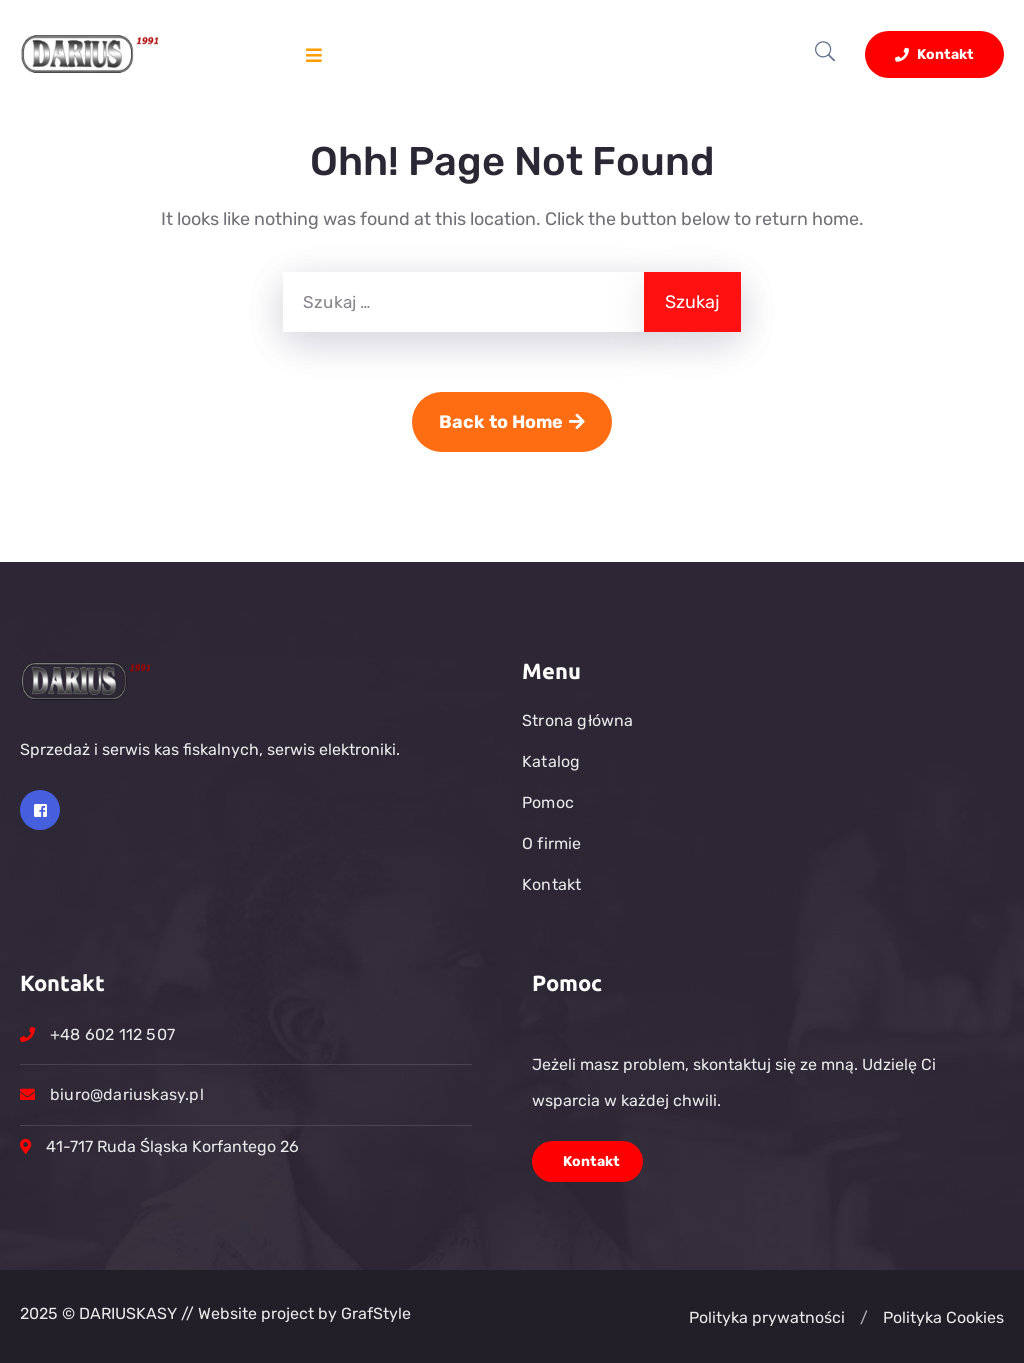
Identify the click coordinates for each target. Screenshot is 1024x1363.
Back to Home (512, 422)
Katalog (551, 761)
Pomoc (548, 802)
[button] (864, 1318)
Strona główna (578, 720)
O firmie (552, 843)
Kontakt (934, 54)
